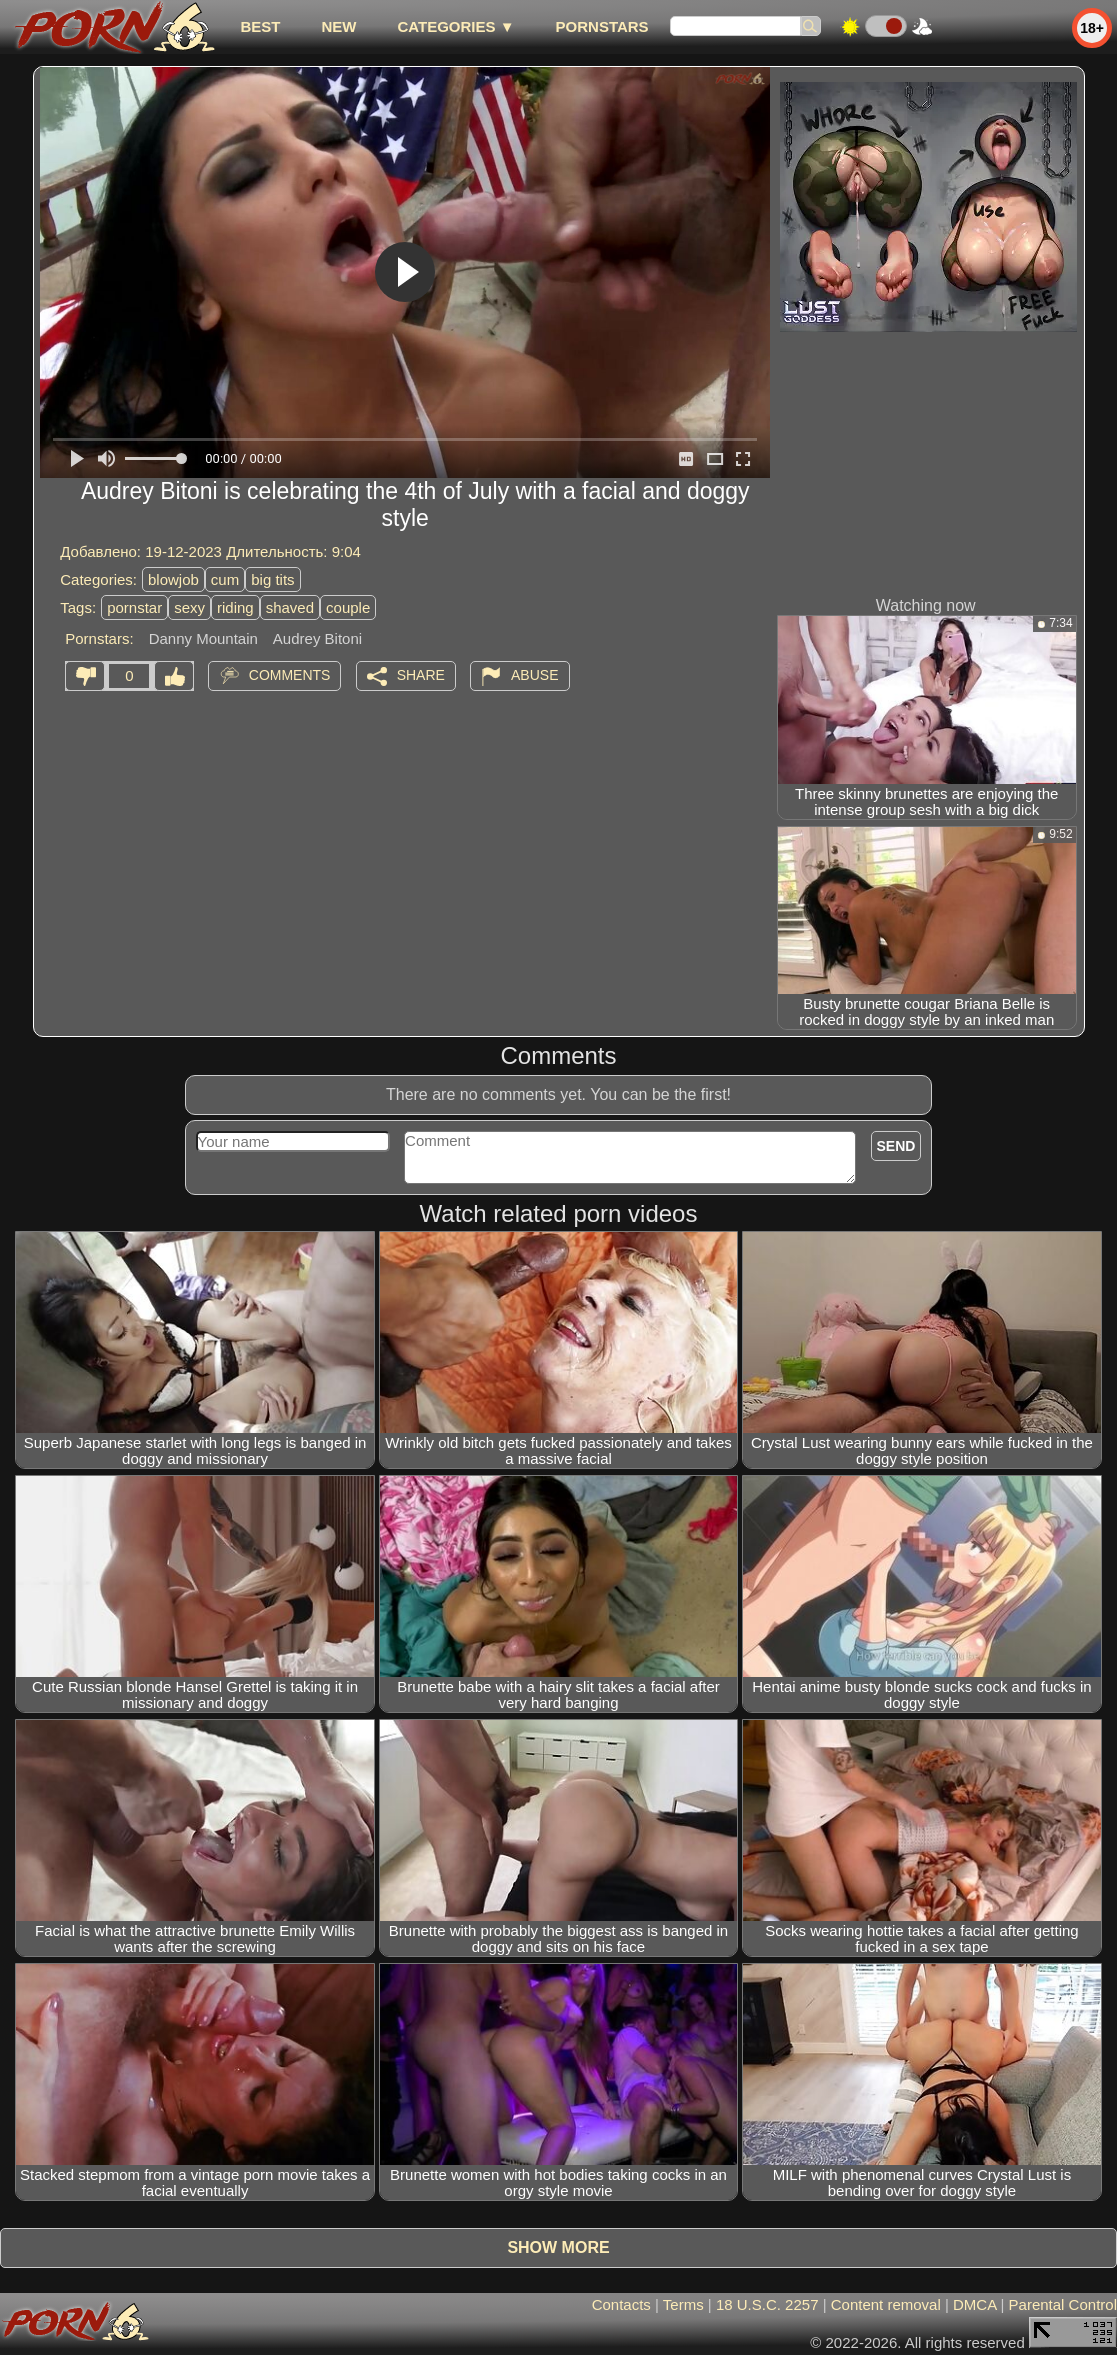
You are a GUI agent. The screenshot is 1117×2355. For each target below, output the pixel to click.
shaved (290, 607)
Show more (558, 2247)
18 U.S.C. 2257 (767, 2304)
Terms (683, 2304)
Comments (290, 675)
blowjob (173, 579)
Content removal (886, 2304)
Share (421, 675)
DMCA (974, 2304)
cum (225, 579)
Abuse (534, 675)
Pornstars (602, 26)
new (338, 26)
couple (348, 607)
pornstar (134, 607)
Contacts (621, 2304)
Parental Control (1063, 2304)
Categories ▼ (455, 26)
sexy (189, 607)
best (260, 26)
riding (235, 607)
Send (896, 1146)
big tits (272, 579)
